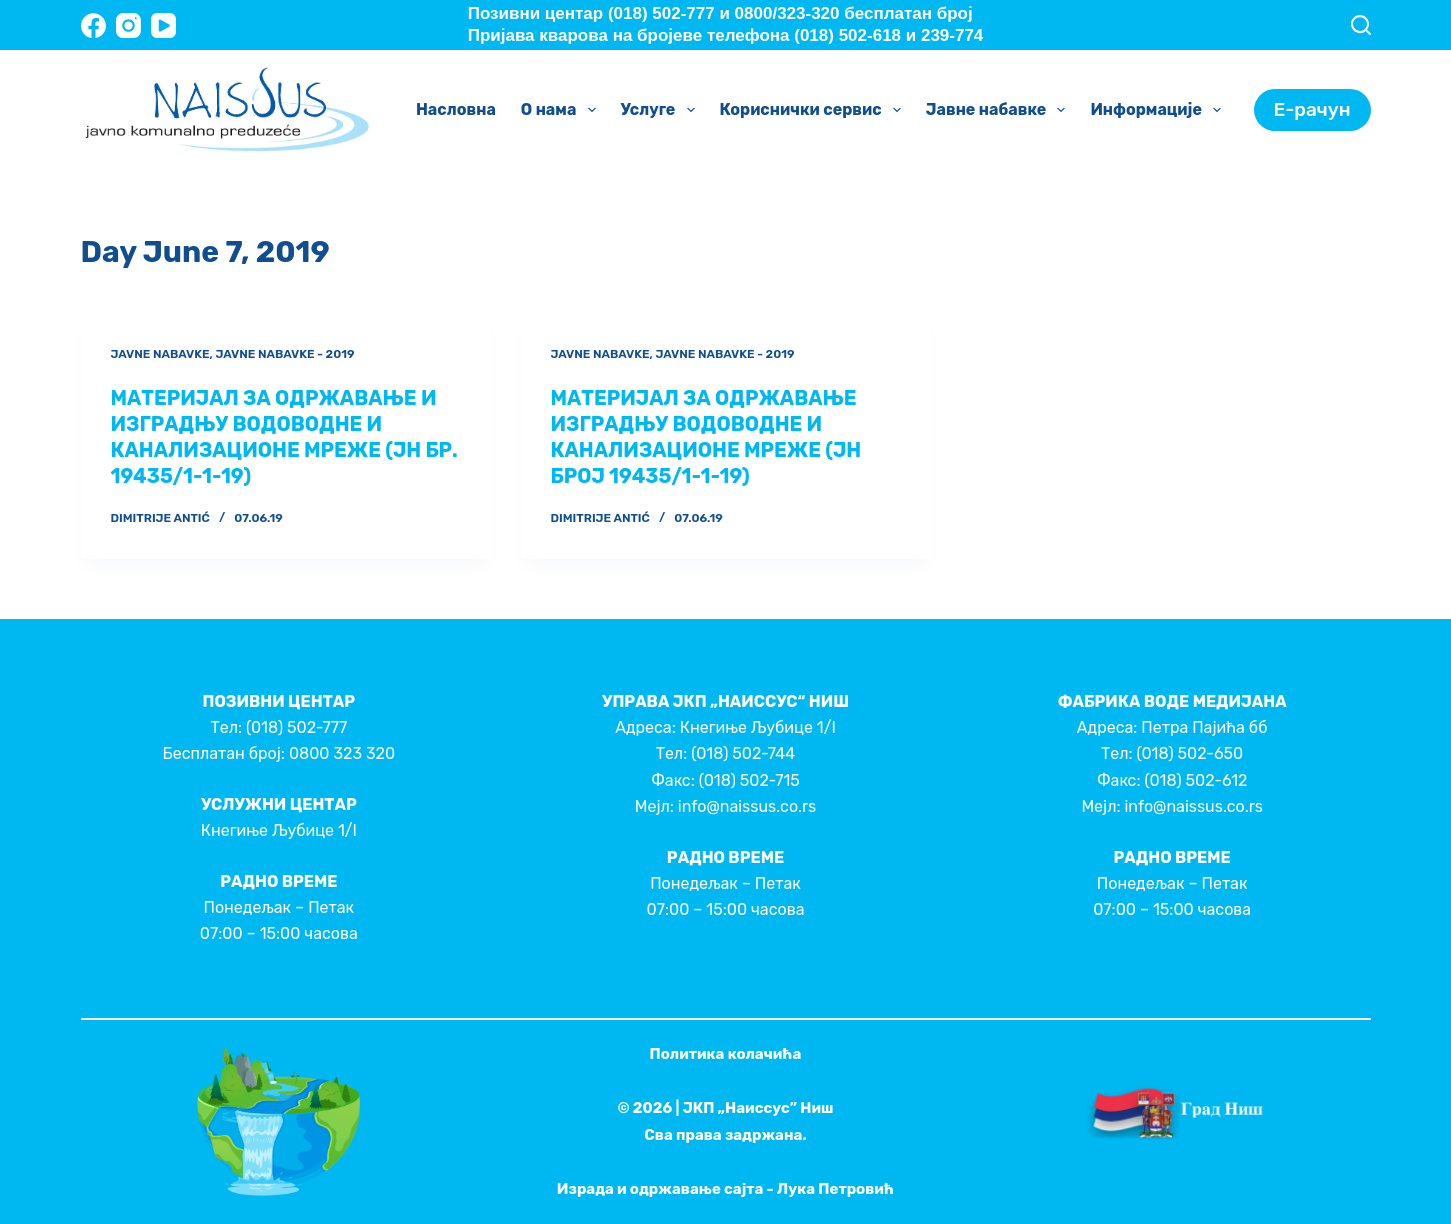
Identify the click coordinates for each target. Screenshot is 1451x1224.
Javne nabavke (160, 354)
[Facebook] (93, 25)
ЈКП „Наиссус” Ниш (758, 1108)
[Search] (1361, 25)
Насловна (456, 109)
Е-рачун (1312, 109)
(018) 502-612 (1195, 780)
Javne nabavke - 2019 (284, 354)
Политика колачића (726, 1054)
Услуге (662, 110)
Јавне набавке (1000, 110)
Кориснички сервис (814, 110)
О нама (562, 110)
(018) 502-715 (749, 780)
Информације (1159, 110)
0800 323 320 (342, 753)
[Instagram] (128, 25)
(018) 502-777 (296, 727)
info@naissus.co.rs (747, 806)
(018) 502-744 (743, 753)
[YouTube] (163, 25)
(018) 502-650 (1189, 753)
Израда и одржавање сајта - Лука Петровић (725, 1189)
